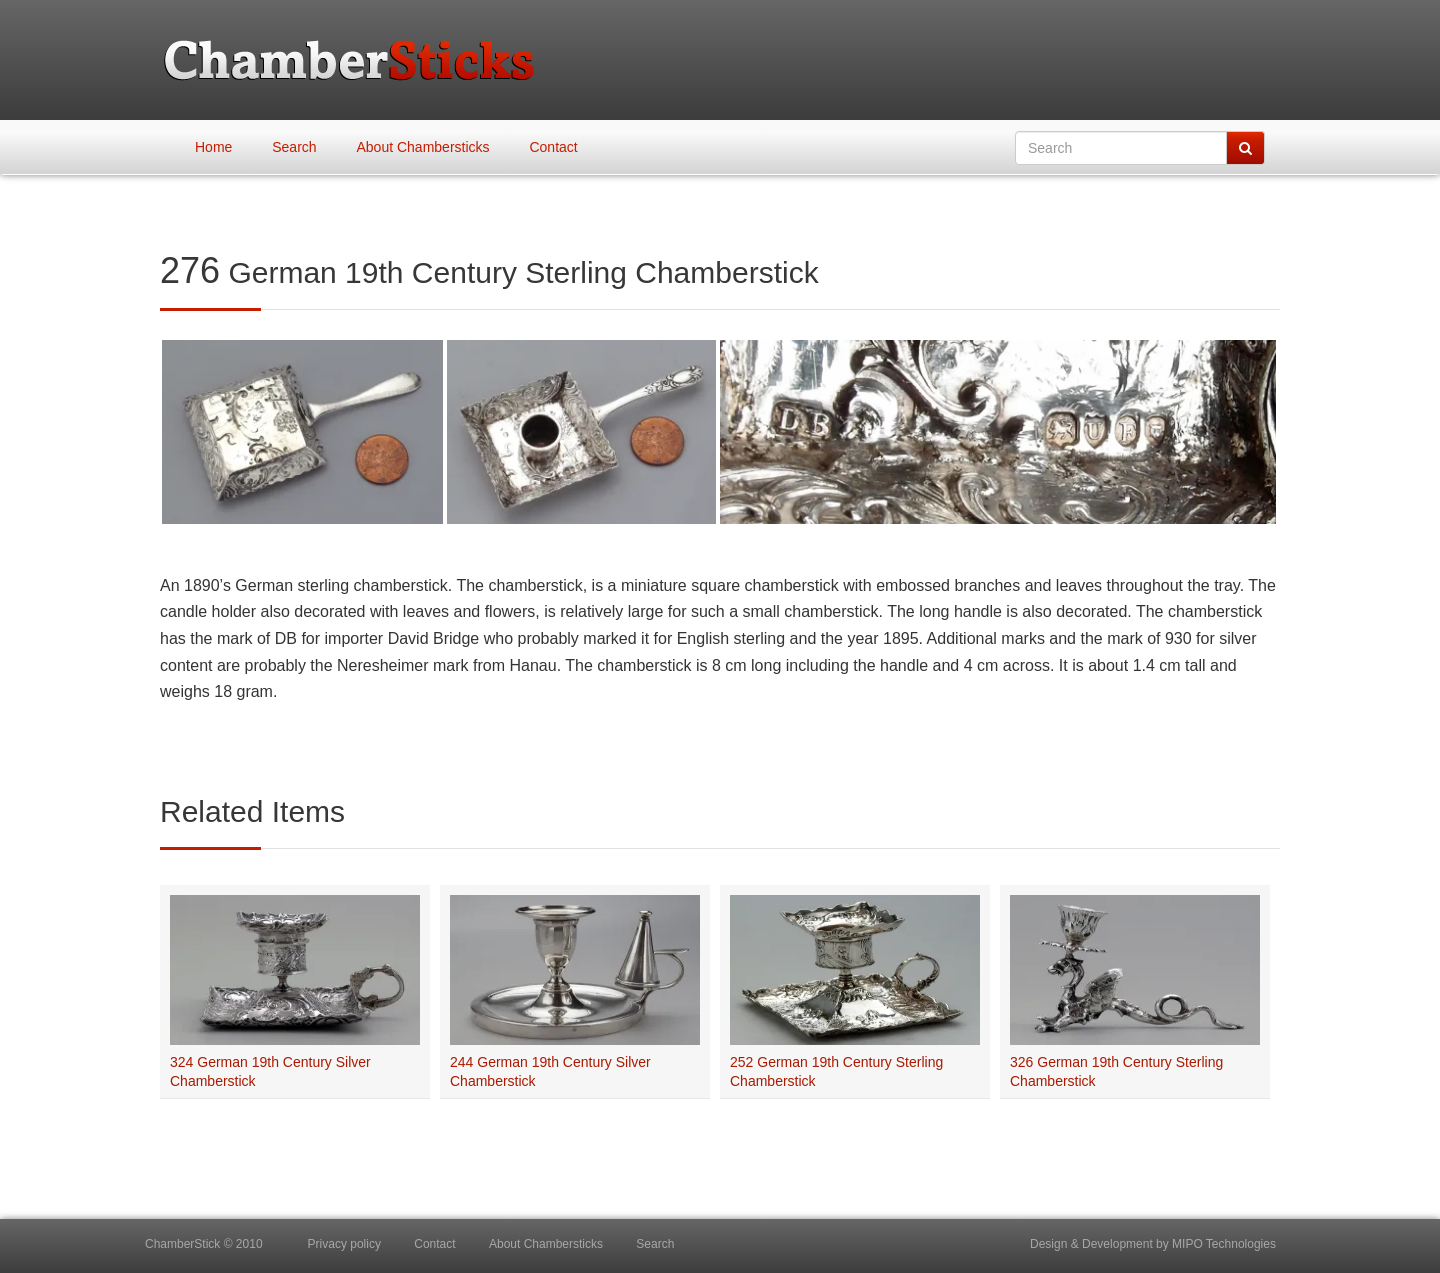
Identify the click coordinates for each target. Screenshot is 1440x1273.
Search (294, 147)
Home (213, 147)
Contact (553, 147)
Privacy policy (344, 1244)
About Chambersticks (423, 147)
